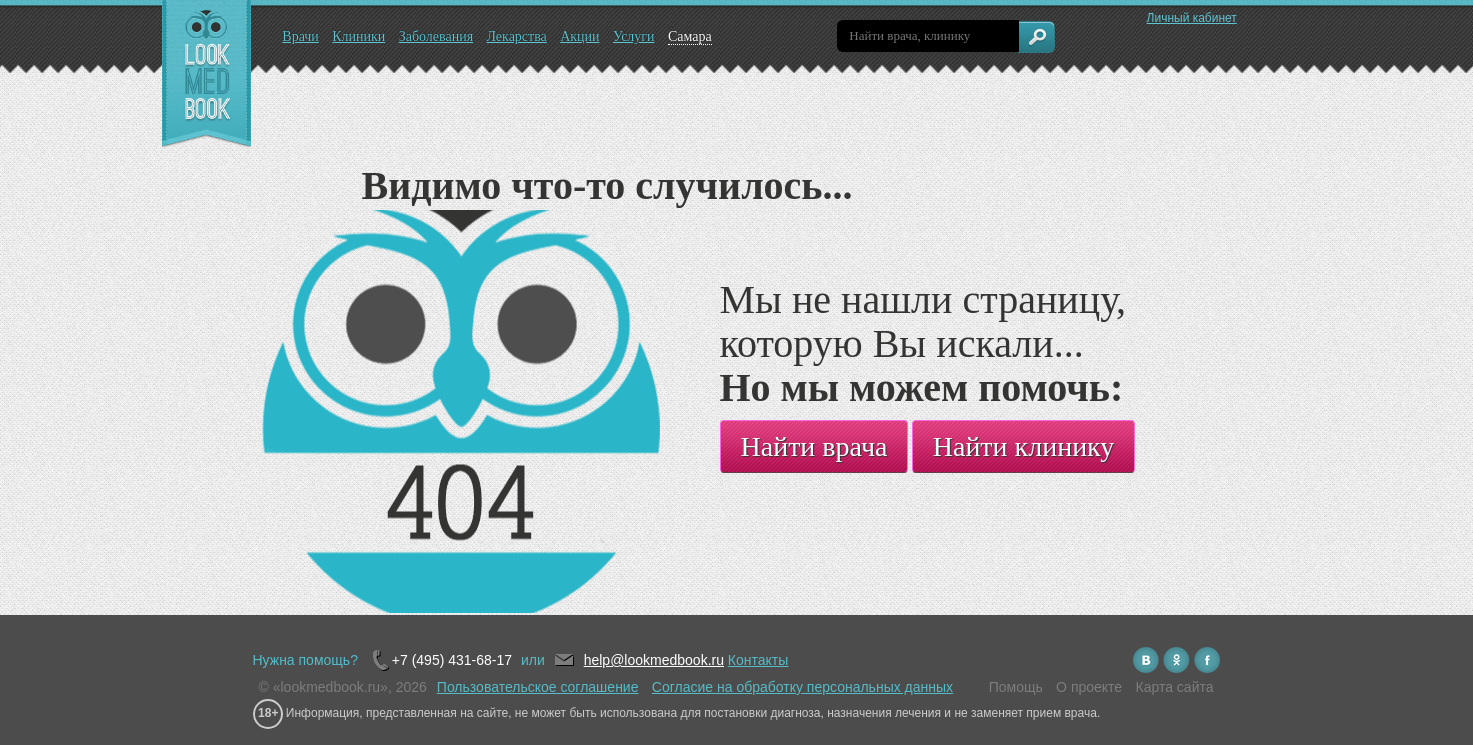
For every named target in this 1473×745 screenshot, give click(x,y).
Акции (579, 36)
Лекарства (516, 36)
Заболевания (436, 36)
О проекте (1089, 687)
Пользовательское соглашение (538, 687)
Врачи (300, 36)
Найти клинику (1024, 446)
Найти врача (814, 446)
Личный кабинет (1192, 18)
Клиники (358, 36)
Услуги (634, 36)
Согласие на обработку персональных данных (802, 687)
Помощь (1016, 687)
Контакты (758, 660)
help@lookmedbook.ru (654, 660)
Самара (690, 36)
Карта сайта (1175, 687)
